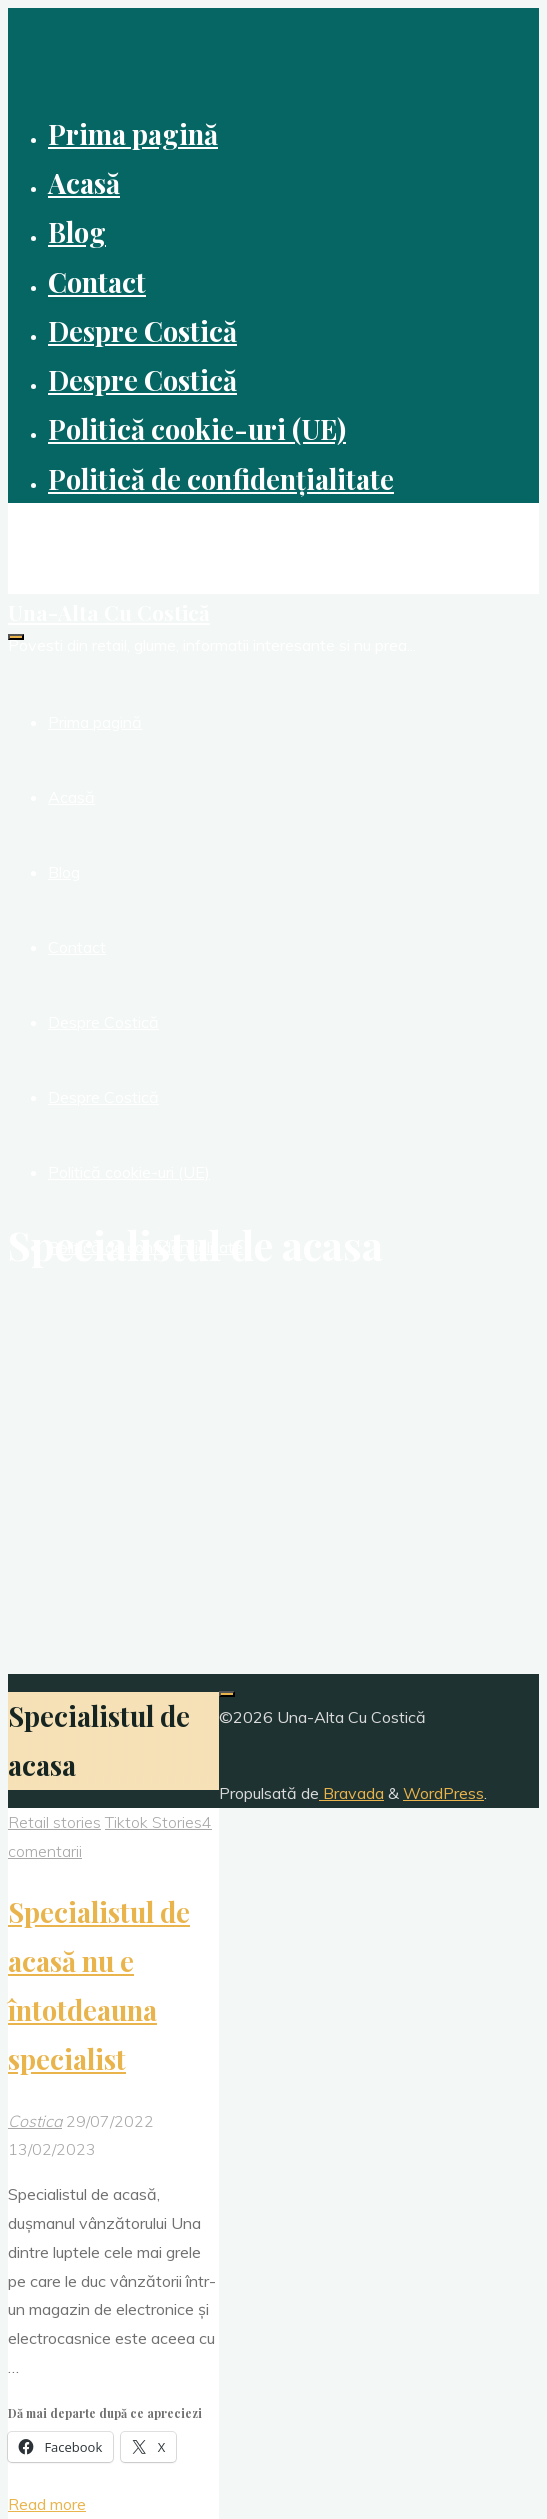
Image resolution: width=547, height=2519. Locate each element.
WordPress (443, 1793)
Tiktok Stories (153, 1822)
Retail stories (54, 1822)
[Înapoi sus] (227, 1694)
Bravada (351, 1793)
